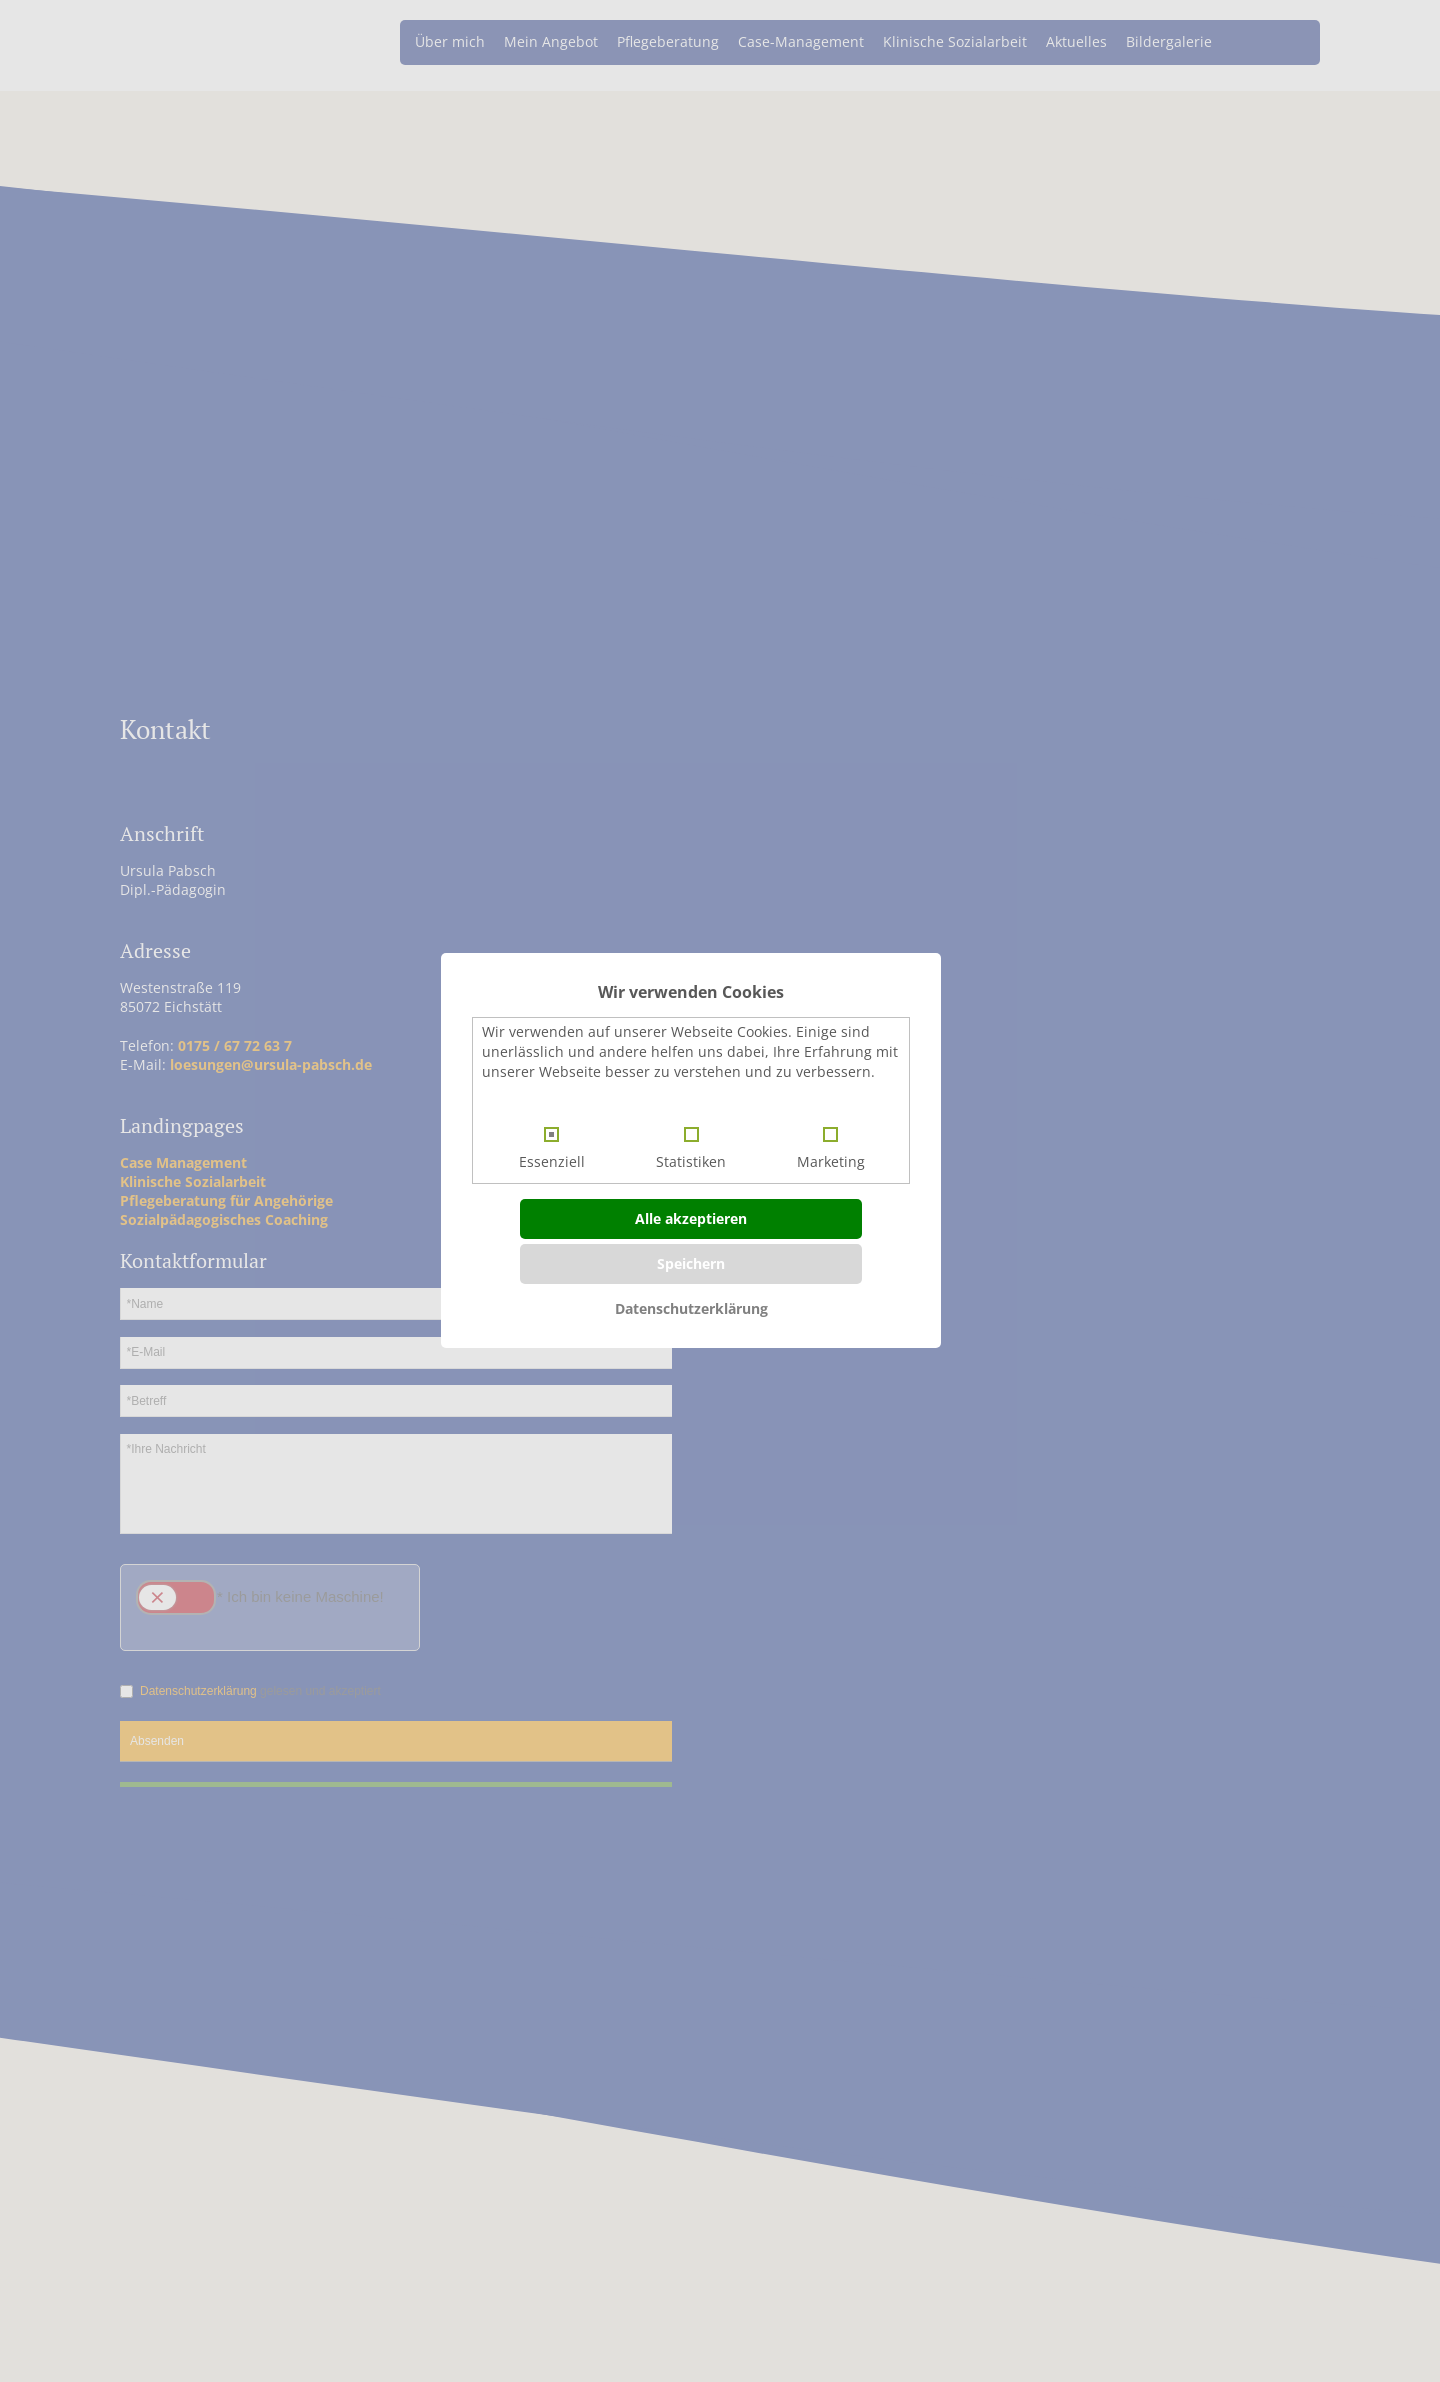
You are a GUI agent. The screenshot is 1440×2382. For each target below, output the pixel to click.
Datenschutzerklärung (691, 1308)
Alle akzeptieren (691, 1218)
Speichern (691, 1263)
